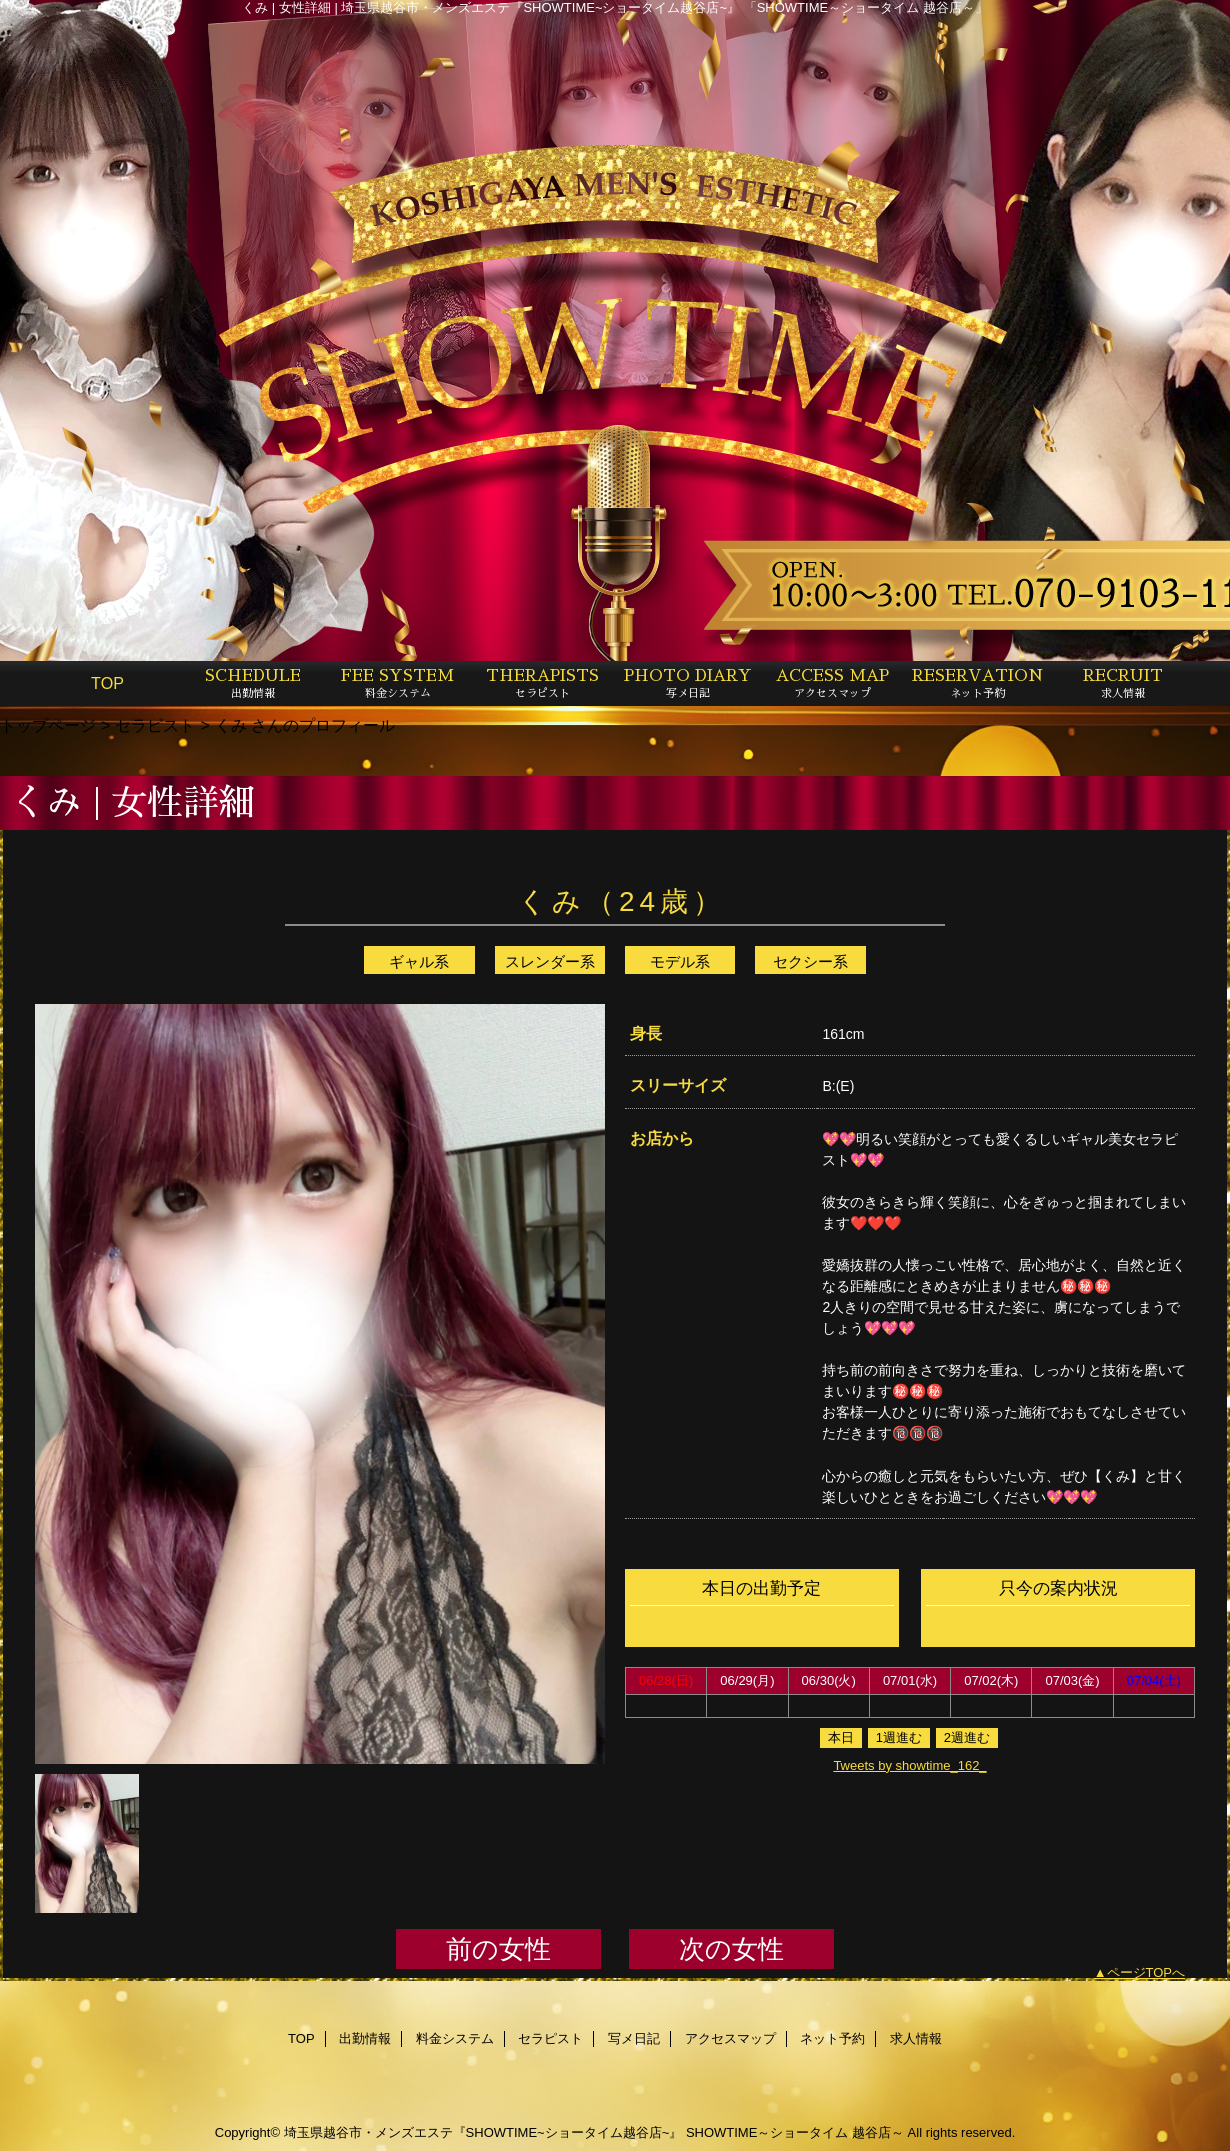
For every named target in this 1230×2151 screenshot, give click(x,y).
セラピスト (155, 725)
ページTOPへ (1146, 1972)
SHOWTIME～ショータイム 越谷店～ (795, 2132)
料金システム (455, 2038)
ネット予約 (832, 2038)
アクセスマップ (730, 2038)
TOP (107, 683)
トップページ (48, 725)
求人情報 (916, 2038)
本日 (841, 1737)
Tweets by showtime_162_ (909, 1765)
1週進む (899, 1737)
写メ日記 (634, 2038)
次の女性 (731, 1949)
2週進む (967, 1737)
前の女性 (498, 1949)
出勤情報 (365, 2038)
